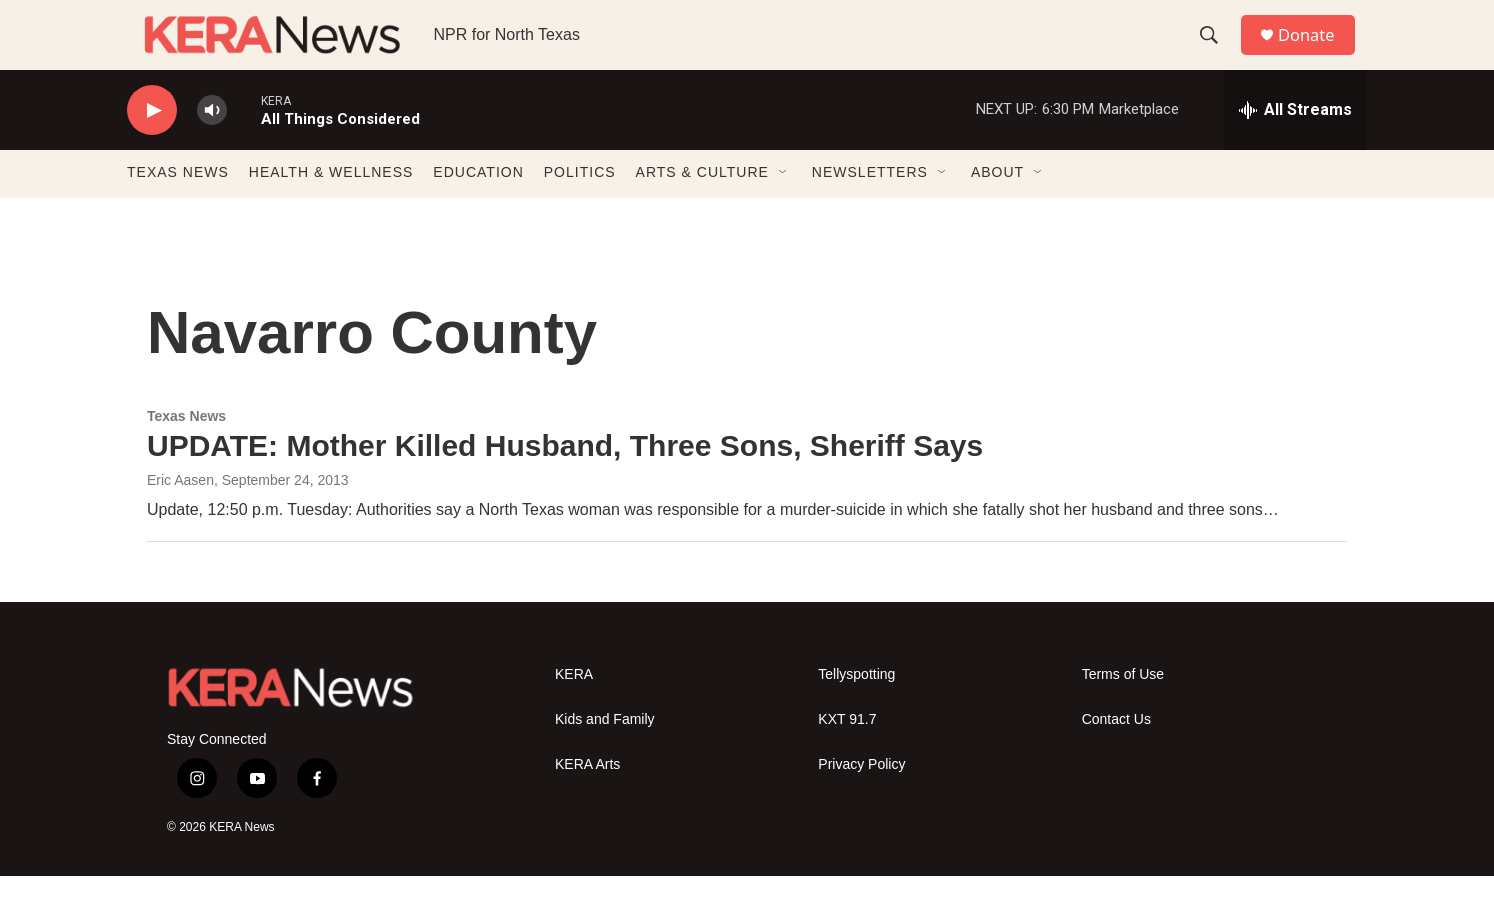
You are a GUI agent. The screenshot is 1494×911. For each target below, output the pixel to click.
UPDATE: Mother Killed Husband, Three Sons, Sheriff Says (565, 480)
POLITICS (580, 208)
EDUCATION (478, 208)
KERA (574, 710)
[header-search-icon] (1216, 53)
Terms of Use (1123, 710)
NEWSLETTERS (870, 208)
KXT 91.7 (847, 755)
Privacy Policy (861, 800)
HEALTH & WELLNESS (331, 208)
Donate (1316, 52)
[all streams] (1295, 145)
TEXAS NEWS (178, 208)
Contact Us (1116, 755)
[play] (152, 145)
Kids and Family (605, 755)
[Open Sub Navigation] (784, 208)
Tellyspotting (856, 710)
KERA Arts (587, 800)
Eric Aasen (180, 516)
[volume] (212, 145)
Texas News (186, 451)
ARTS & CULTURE (702, 208)
